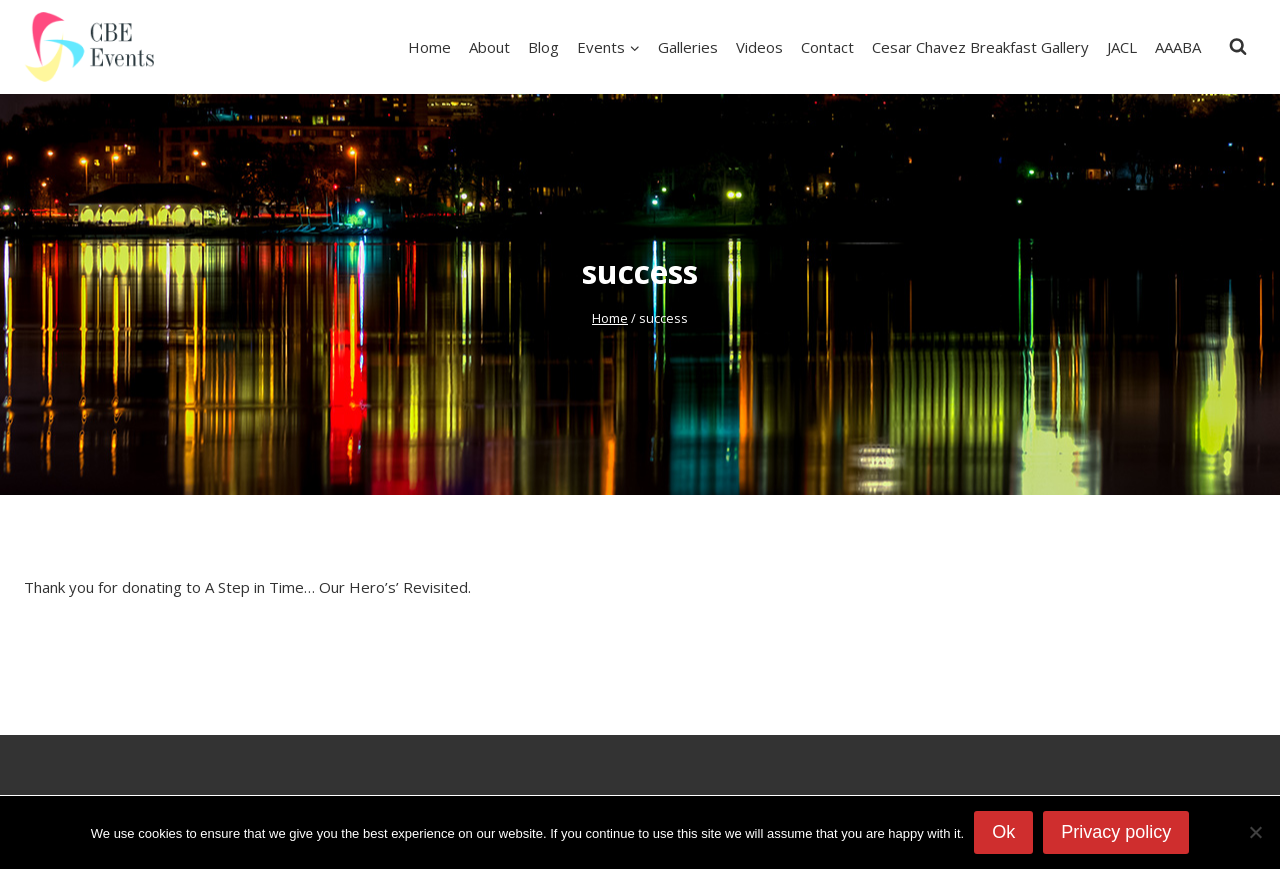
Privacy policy (1116, 832)
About (489, 47)
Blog (543, 47)
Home (429, 47)
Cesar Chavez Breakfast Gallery (980, 47)
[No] (1255, 832)
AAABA (1178, 47)
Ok (1003, 832)
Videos (759, 47)
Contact (827, 47)
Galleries (688, 47)
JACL (1122, 47)
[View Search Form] (1238, 47)
